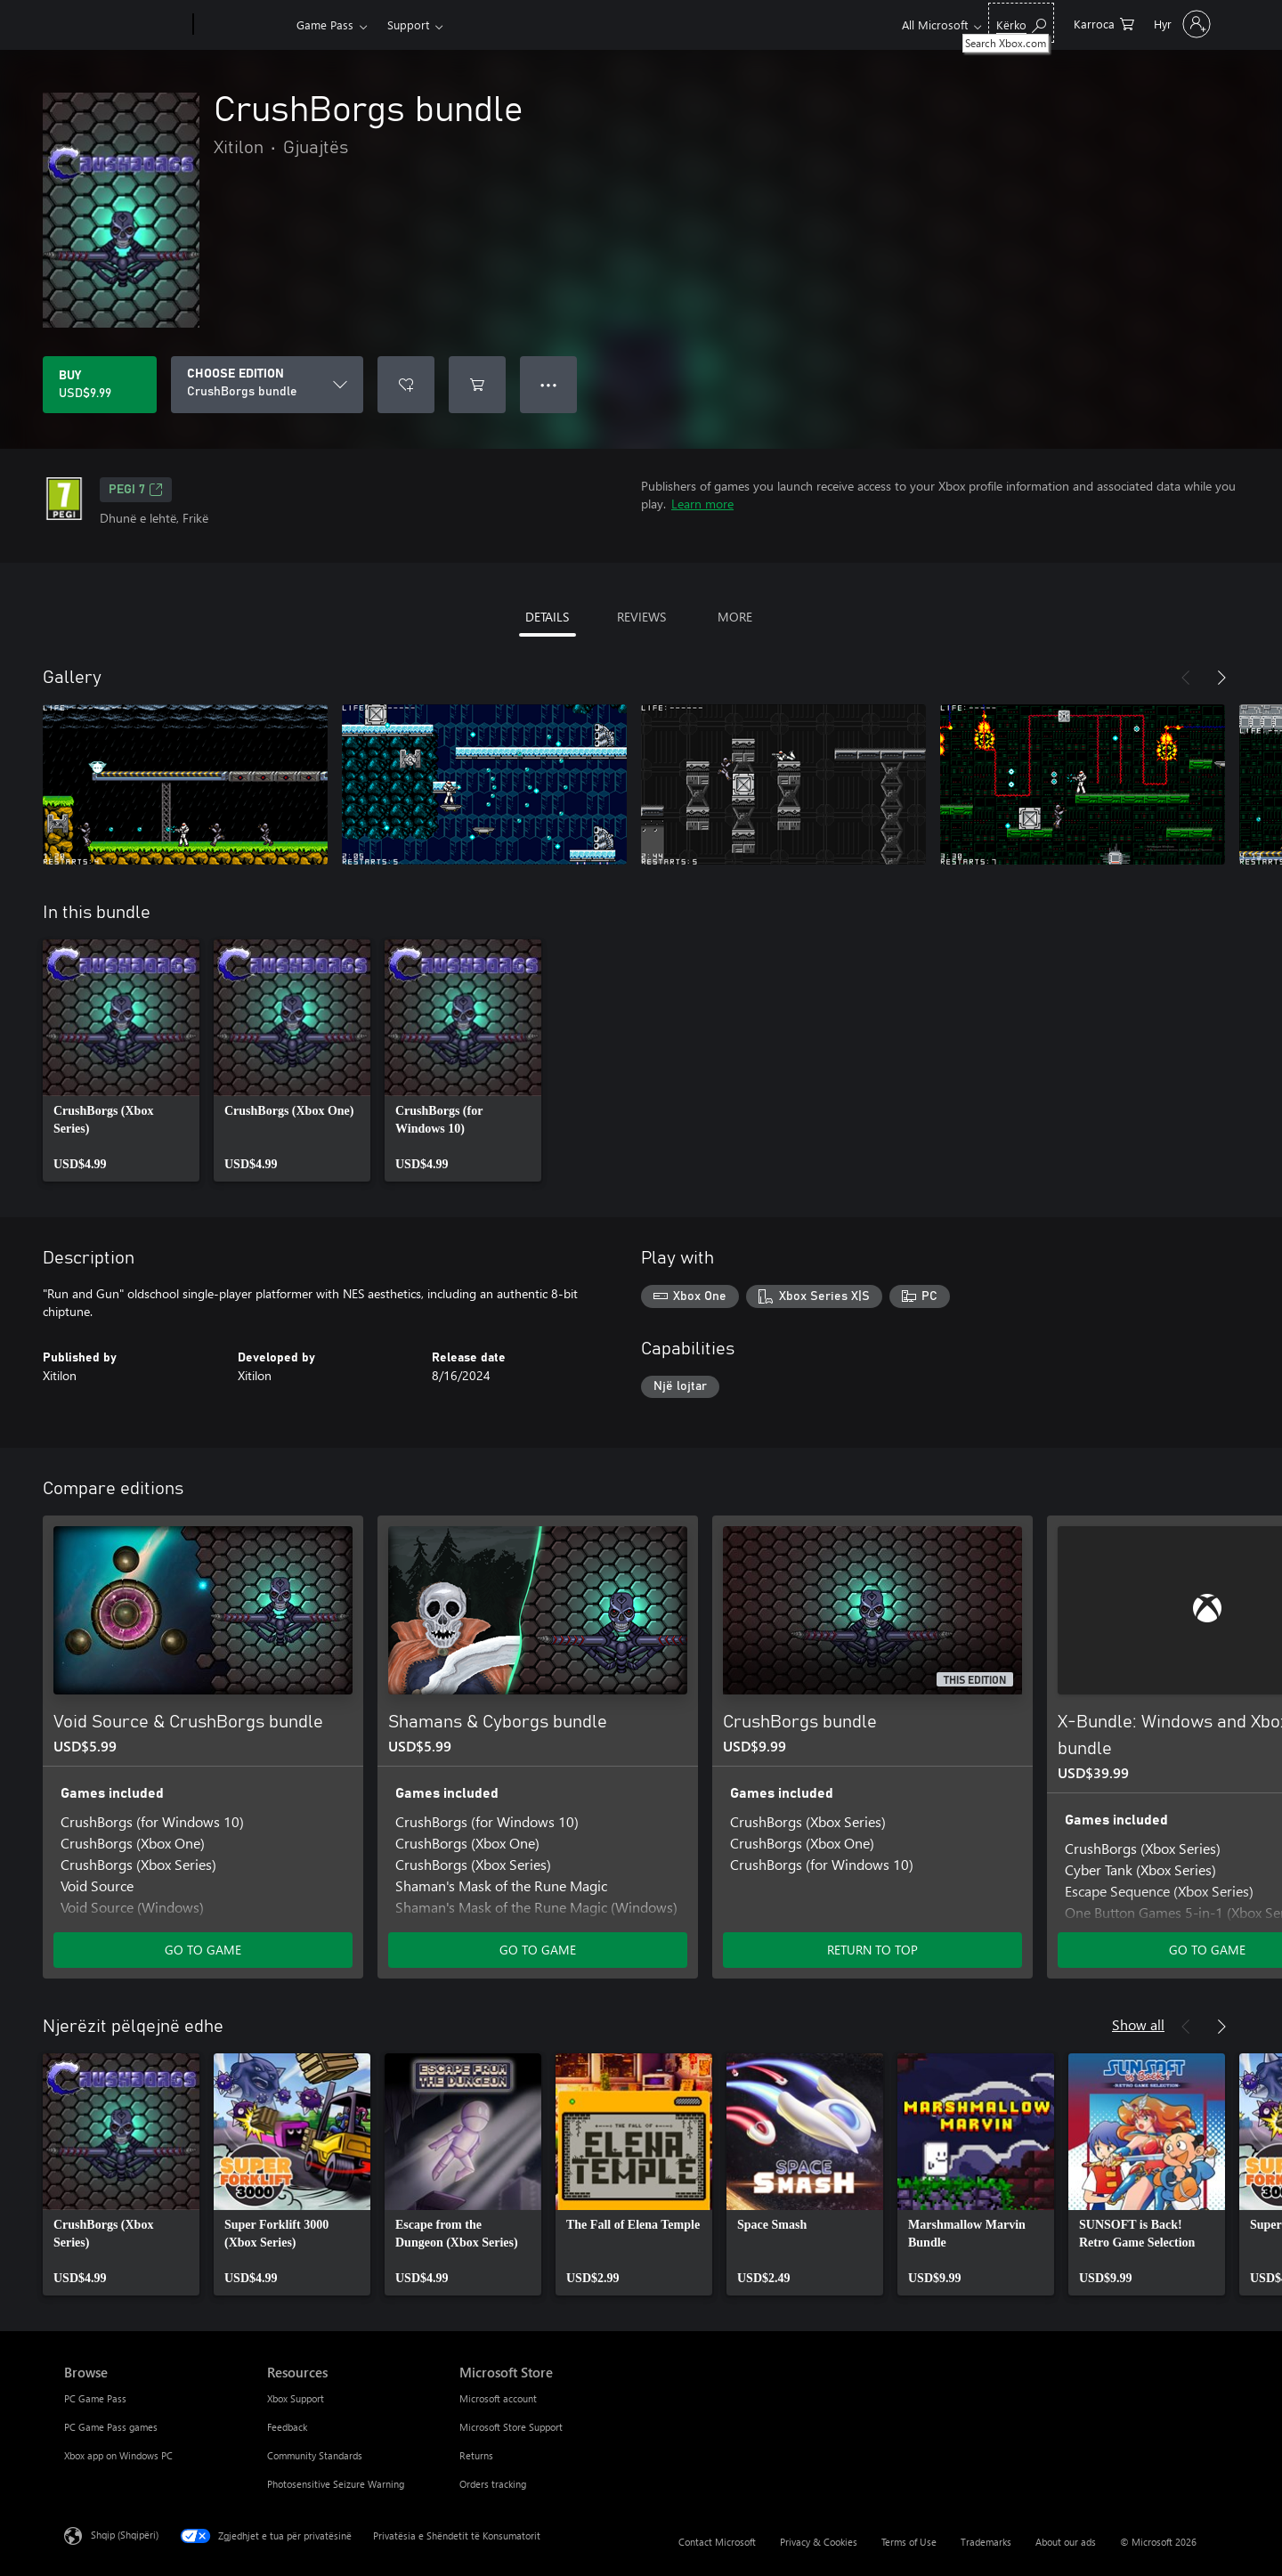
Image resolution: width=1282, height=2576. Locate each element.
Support (408, 24)
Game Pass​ (324, 24)
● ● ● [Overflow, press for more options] (548, 384)
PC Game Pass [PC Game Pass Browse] (95, 2398)
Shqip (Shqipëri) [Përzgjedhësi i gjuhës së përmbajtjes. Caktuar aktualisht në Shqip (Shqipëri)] (124, 2534)
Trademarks (986, 2542)
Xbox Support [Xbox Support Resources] (295, 2398)
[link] (121, 1060)
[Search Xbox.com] (1021, 23)
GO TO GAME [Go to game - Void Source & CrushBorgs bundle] (203, 1949)
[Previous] (1186, 677)
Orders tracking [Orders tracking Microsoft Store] (492, 2484)
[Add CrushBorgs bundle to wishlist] (405, 384)
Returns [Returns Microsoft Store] (476, 2455)
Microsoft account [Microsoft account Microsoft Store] (498, 2398)
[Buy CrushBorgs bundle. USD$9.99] (100, 384)
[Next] (1221, 677)
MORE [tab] (735, 616)
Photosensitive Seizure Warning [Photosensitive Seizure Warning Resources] (335, 2484)
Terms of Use (909, 2542)
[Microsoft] (125, 25)
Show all (1138, 2024)
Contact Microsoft (717, 2542)
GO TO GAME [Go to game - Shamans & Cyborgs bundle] (537, 1949)
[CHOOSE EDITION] (267, 384)
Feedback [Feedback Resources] (287, 2427)
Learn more (702, 503)
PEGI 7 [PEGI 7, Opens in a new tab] (136, 490)
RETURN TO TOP (872, 1949)
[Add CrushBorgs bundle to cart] (477, 384)
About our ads (1065, 2542)
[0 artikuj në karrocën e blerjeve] (1104, 23)
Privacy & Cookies (818, 2542)
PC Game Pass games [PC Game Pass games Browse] (111, 2427)
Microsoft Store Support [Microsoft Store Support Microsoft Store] (511, 2427)
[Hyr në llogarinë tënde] (1180, 24)
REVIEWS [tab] (641, 616)
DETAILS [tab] (547, 616)
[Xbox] (242, 25)
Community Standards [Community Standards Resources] (314, 2455)
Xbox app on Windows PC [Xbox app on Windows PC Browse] (118, 2455)
